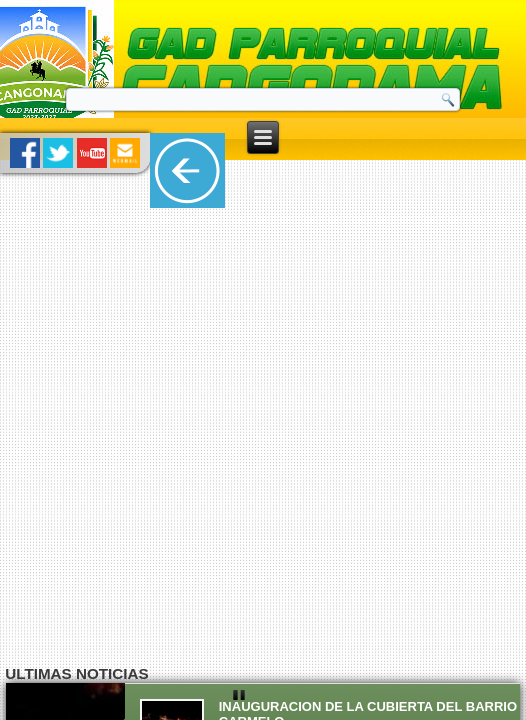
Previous (15, 569)
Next (510, 569)
